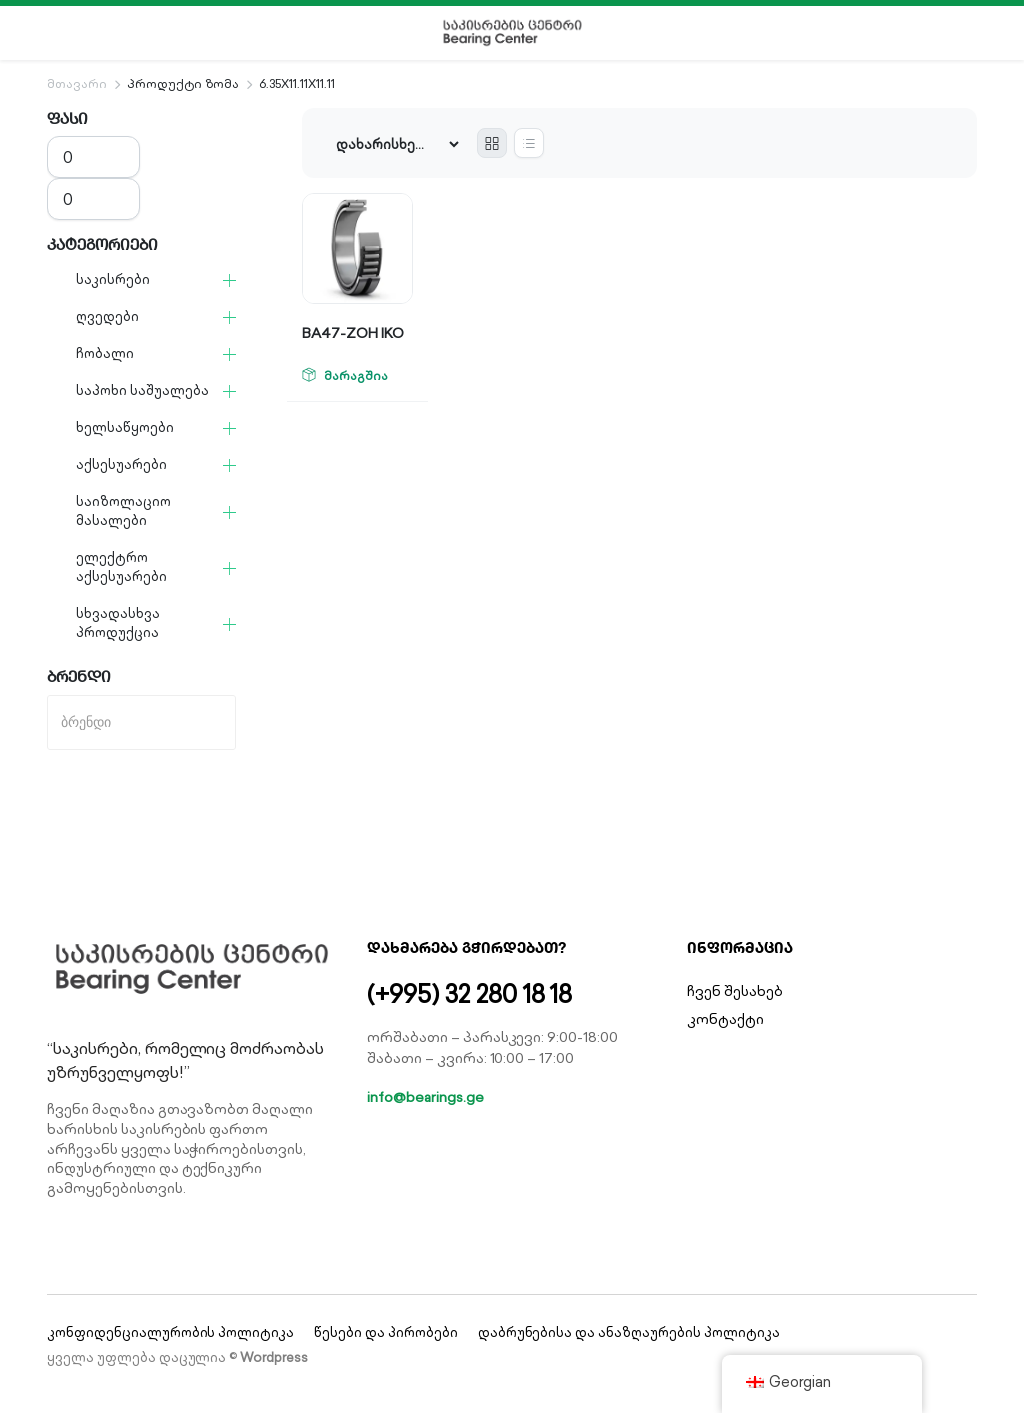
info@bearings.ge (425, 1097)
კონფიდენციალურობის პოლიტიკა (170, 1332)
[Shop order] (397, 144)
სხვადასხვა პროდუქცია (118, 623)
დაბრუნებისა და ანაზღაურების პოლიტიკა (629, 1332)
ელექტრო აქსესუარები (121, 567)
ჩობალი (105, 353)
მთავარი (77, 83)
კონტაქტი (725, 1019)
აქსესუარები (121, 464)
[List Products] (529, 143)
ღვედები (107, 316)
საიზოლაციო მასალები (123, 511)
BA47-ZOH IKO (353, 333)
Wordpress (274, 1357)
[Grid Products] (492, 143)
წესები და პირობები (385, 1332)
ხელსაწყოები (125, 427)
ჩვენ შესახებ (735, 991)
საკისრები (113, 279)
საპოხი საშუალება (142, 390)
